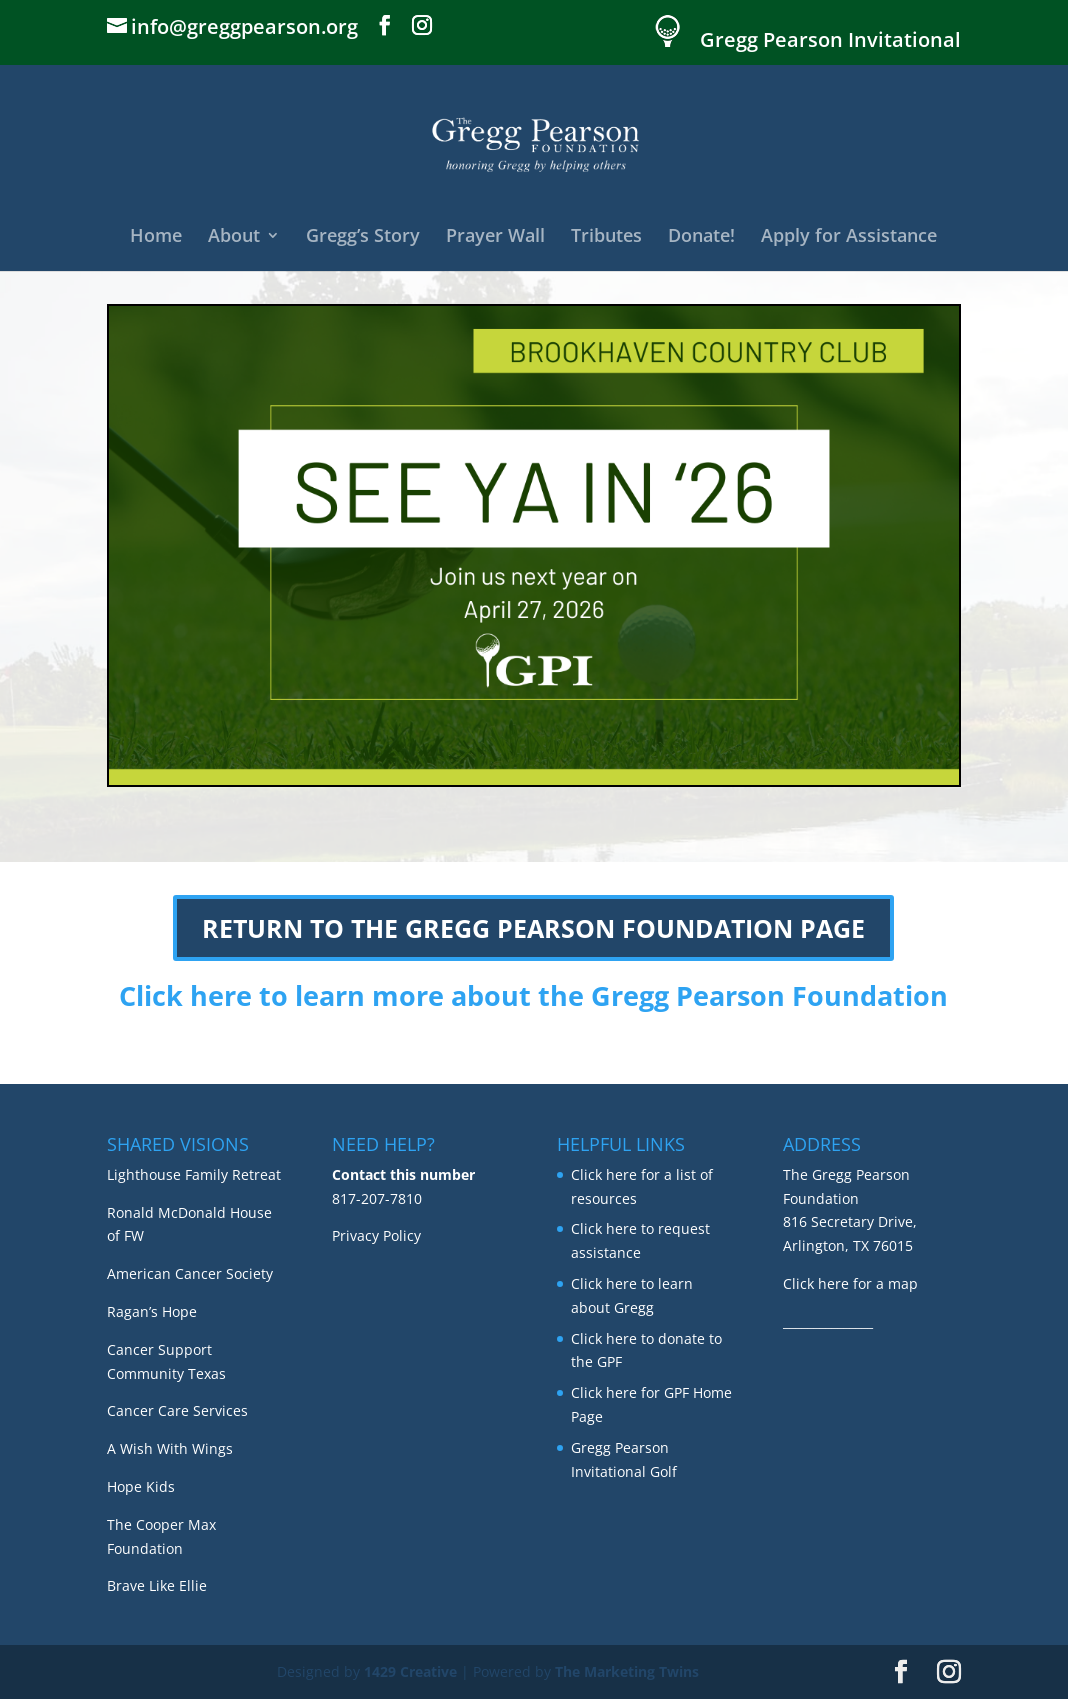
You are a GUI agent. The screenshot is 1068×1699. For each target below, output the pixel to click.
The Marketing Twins (627, 1671)
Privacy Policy (376, 1235)
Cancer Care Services (177, 1410)
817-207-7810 (377, 1198)
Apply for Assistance (849, 237)
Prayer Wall (495, 237)
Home (156, 237)
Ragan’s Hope (152, 1311)
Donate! (701, 237)
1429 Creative (410, 1671)
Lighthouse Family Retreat (194, 1174)
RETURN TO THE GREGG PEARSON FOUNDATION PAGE (533, 928)
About (234, 237)
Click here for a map (850, 1283)
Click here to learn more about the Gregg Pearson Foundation (533, 995)
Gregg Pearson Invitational (830, 41)
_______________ (828, 1321)
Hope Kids (141, 1486)
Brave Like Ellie (157, 1585)
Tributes (606, 237)
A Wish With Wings (170, 1448)
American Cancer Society (190, 1273)
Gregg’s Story (363, 237)
